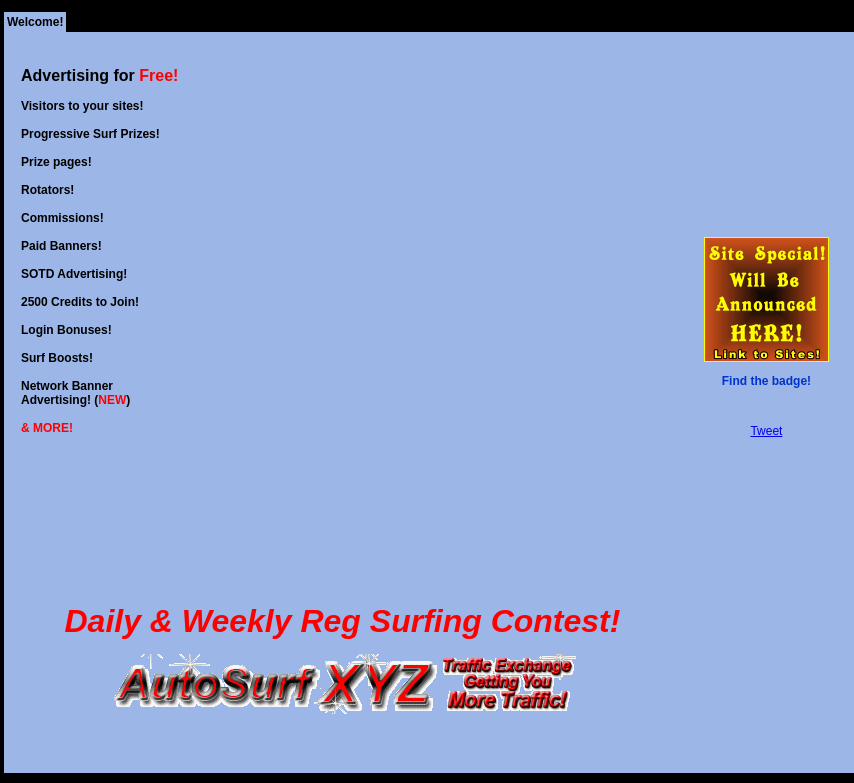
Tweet (766, 431)
